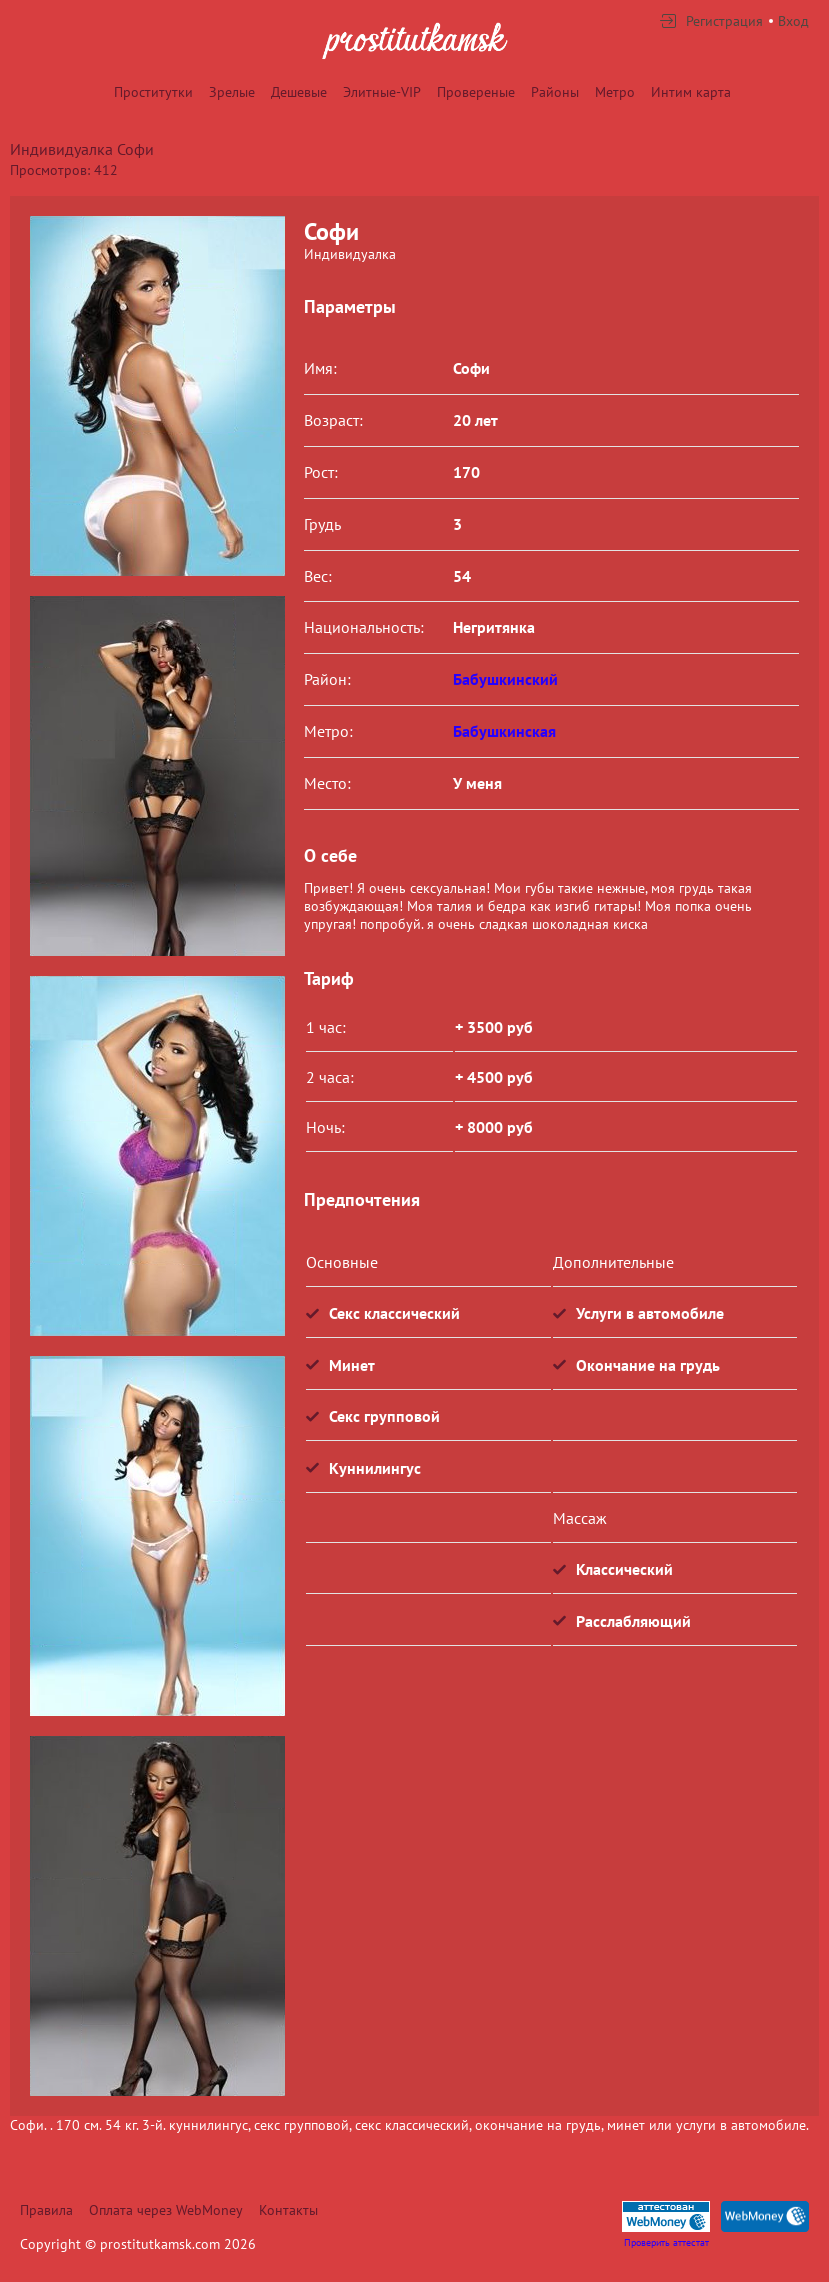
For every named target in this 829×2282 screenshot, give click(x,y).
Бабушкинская (504, 731)
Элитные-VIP (382, 92)
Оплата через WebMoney (166, 2210)
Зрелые (232, 92)
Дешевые (299, 92)
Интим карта (691, 92)
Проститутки (153, 92)
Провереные (476, 92)
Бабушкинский (505, 679)
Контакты (288, 2210)
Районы (555, 92)
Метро (615, 92)
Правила (46, 2210)
